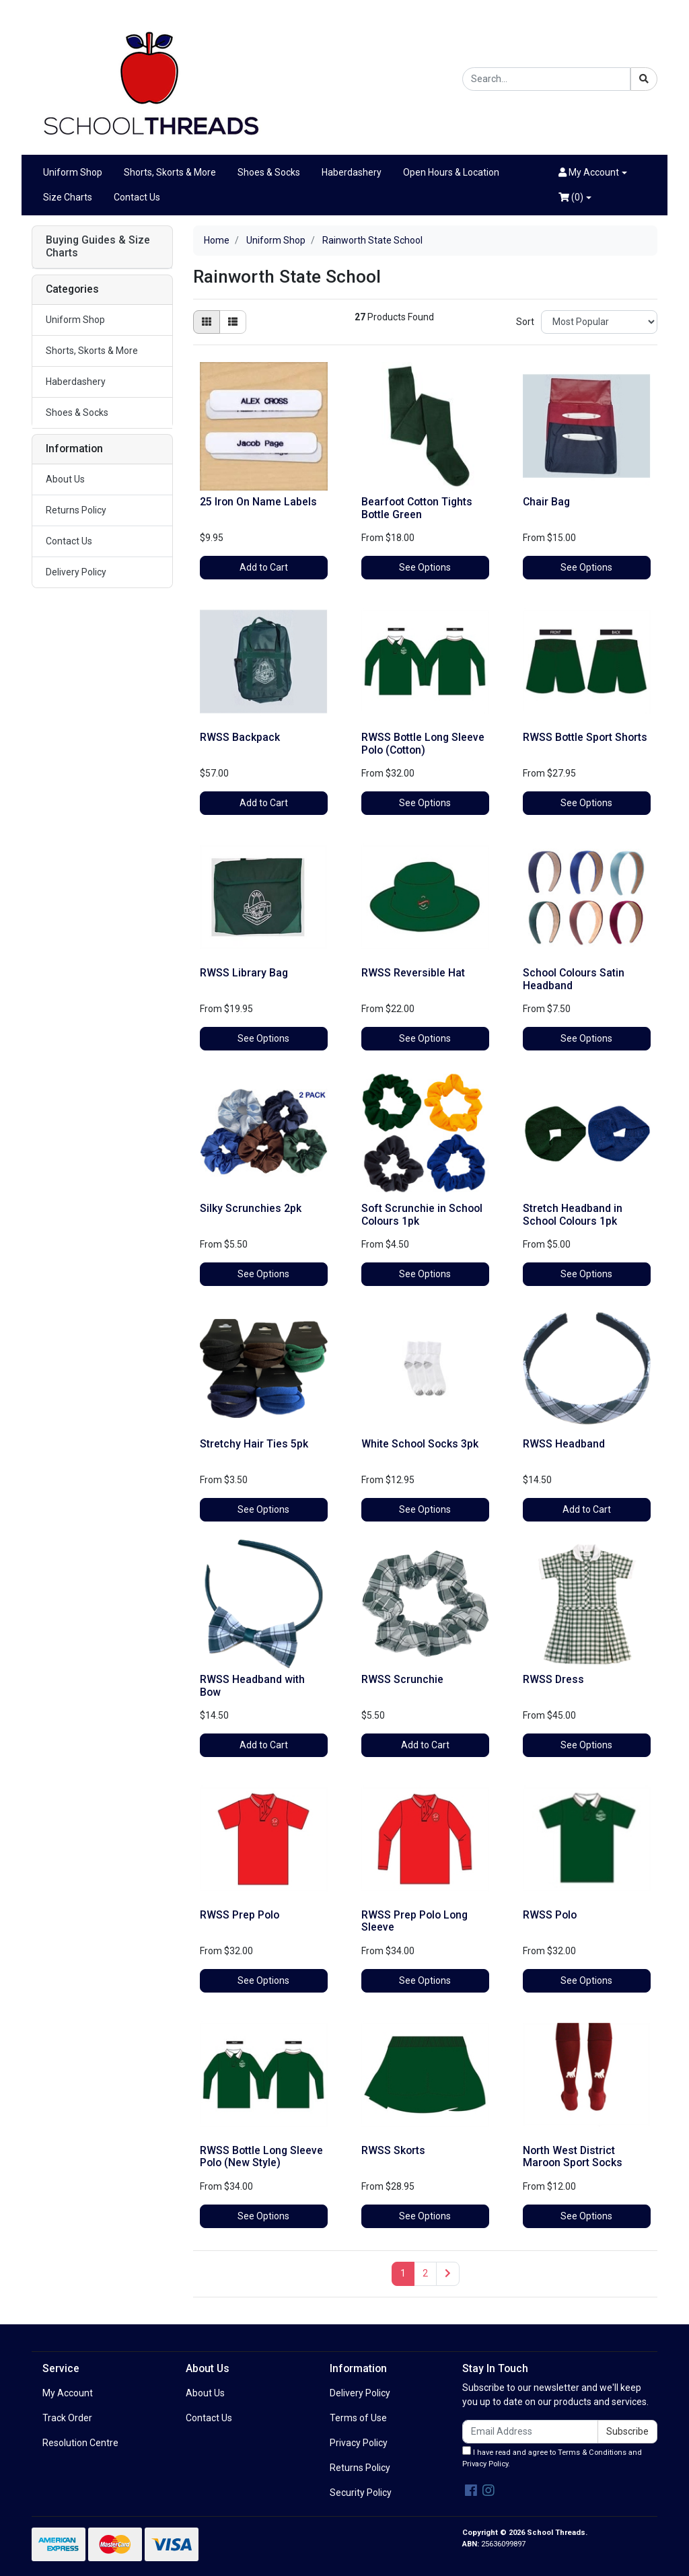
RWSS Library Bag (244, 972)
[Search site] (643, 79)
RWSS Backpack (240, 737)
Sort (525, 321)
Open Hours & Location (451, 172)
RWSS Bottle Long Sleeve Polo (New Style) (261, 2157)
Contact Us (137, 197)
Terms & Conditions (592, 2452)
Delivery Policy (76, 572)
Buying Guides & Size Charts (98, 246)
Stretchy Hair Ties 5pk (254, 1443)
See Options (425, 567)
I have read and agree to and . (552, 2457)
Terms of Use (358, 2417)
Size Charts (67, 197)
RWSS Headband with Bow (252, 1685)
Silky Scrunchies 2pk (250, 1208)
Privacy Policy (359, 2442)
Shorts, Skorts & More (170, 172)
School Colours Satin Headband (573, 979)
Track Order (67, 2417)
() (570, 197)
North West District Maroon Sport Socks (572, 2157)
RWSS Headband (564, 1443)
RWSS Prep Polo (239, 1914)
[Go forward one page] (448, 2274)
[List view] (232, 322)
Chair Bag (546, 501)
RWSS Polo (550, 1914)
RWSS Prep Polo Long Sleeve (414, 1921)
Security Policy (361, 2492)
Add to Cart (264, 567)
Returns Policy (76, 510)
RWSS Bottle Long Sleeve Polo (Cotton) (422, 743)
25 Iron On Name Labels (258, 501)
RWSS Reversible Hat (413, 972)
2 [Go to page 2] (425, 2273)
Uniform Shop (72, 172)
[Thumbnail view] (206, 322)
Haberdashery (352, 172)
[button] (592, 172)
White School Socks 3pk (419, 1443)
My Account (67, 2393)
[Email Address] (530, 2431)
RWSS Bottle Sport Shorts (585, 737)
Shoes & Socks (269, 172)
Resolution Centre (80, 2442)
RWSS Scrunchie (402, 1679)
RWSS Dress (553, 1679)
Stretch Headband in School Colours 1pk (572, 1214)
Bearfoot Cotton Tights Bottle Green (416, 508)
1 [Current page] (403, 2273)
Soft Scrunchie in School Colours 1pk (421, 1214)
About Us (65, 479)
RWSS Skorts (393, 2150)
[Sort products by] (599, 322)
